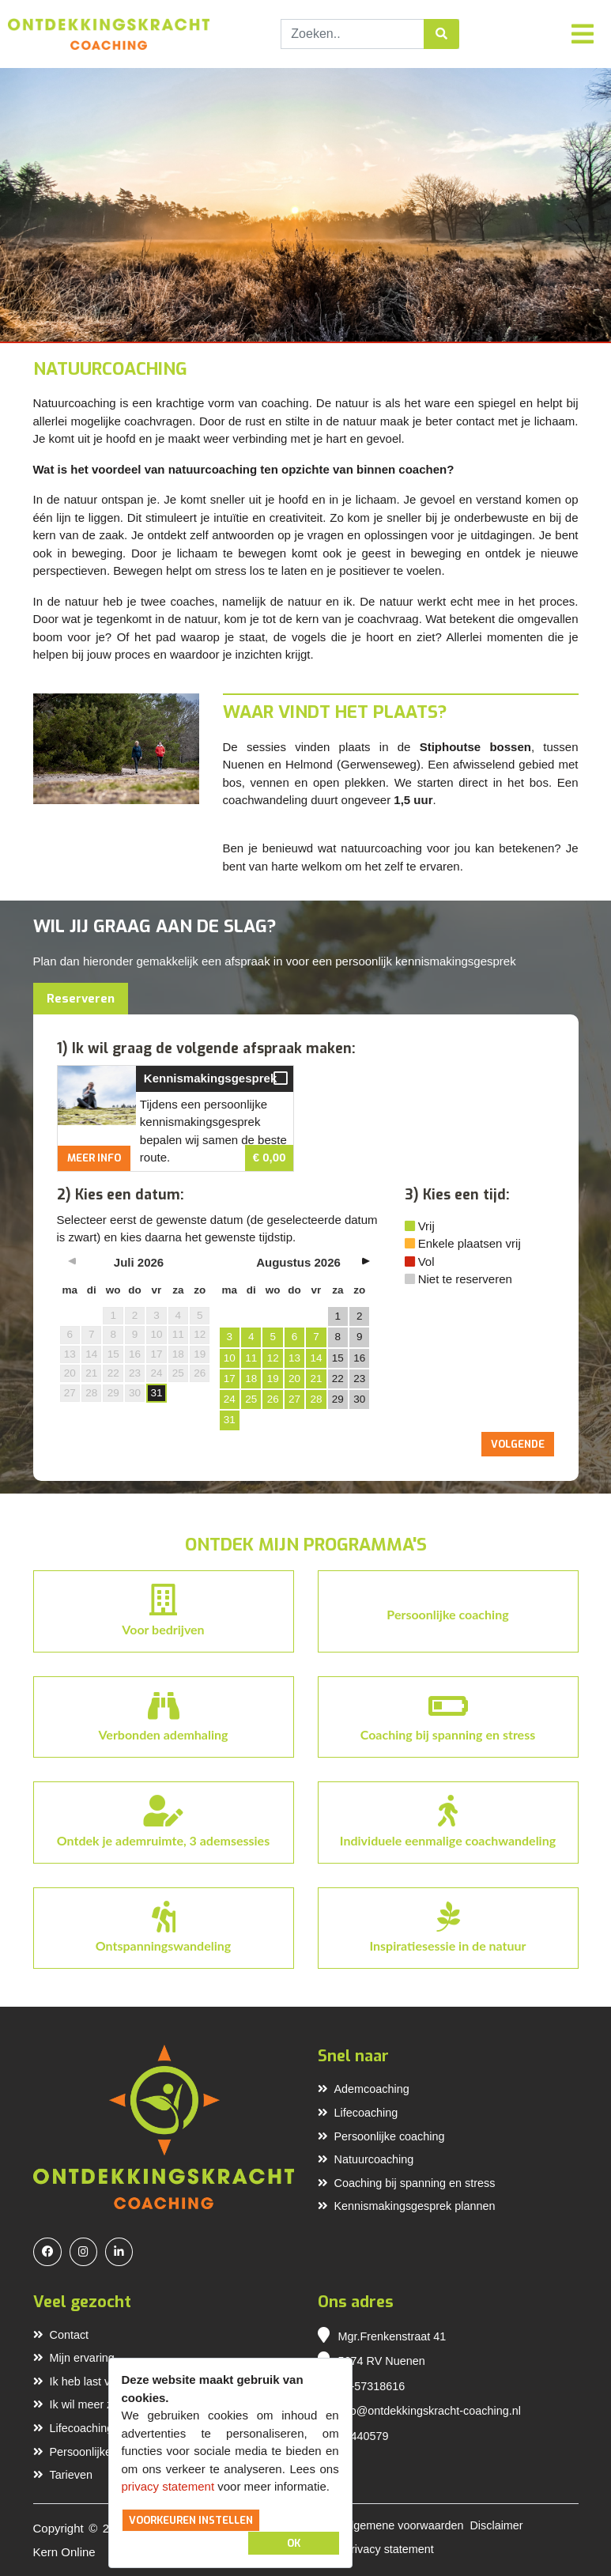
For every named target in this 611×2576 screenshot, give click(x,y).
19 (273, 1378)
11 (251, 1358)
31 (156, 1393)
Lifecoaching (358, 2112)
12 (273, 1358)
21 (316, 1378)
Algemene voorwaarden (403, 2525)
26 (273, 1399)
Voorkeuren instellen (191, 2520)
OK (293, 2543)
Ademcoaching (363, 2089)
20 (294, 1378)
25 (251, 1399)
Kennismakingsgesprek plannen (407, 2206)
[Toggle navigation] (582, 34)
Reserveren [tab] (81, 999)
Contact (61, 2335)
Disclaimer (496, 2525)
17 (230, 1378)
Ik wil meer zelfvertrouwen (107, 2404)
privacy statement (168, 2486)
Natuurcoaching (366, 2159)
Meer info (94, 1158)
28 (316, 1399)
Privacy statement (388, 2549)
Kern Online (64, 2552)
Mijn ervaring (74, 2357)
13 (294, 1358)
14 (316, 1358)
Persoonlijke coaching (381, 2136)
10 (230, 1358)
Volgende (518, 1444)
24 (230, 1399)
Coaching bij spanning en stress (407, 2183)
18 (251, 1378)
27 (294, 1399)
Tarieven (62, 2474)
